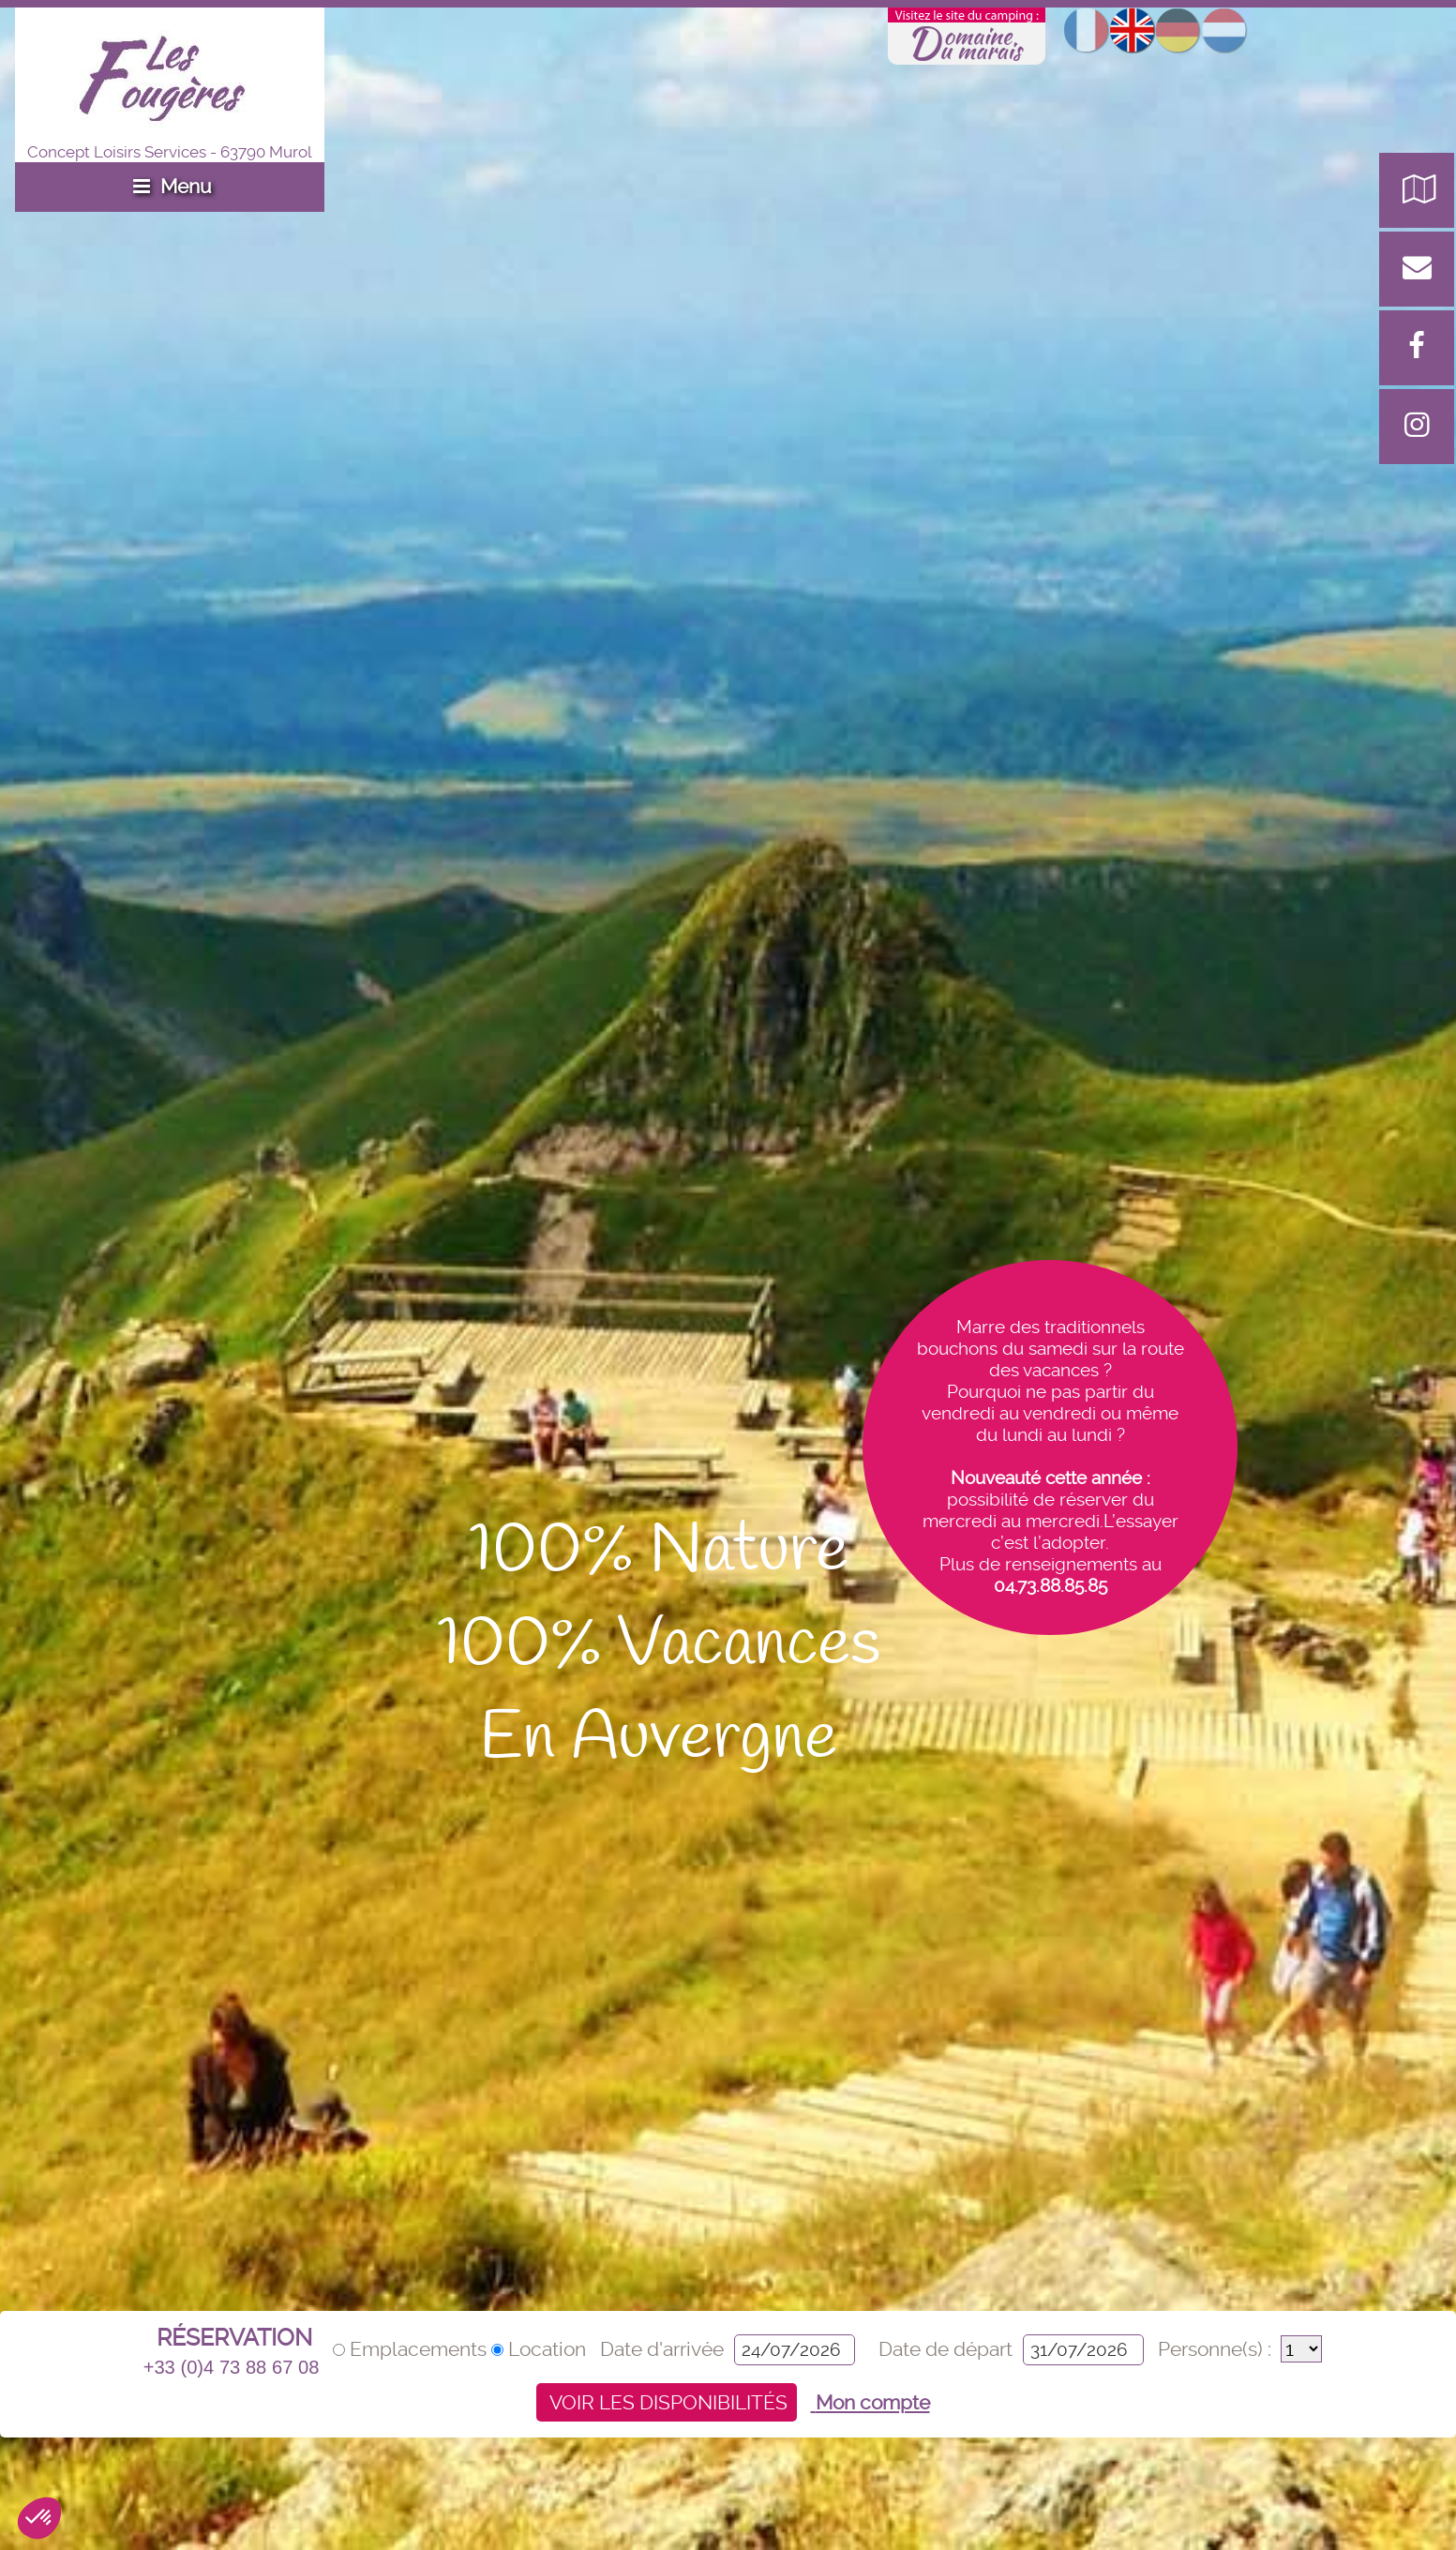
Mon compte (870, 2402)
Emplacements (412, 2349)
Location (541, 2349)
